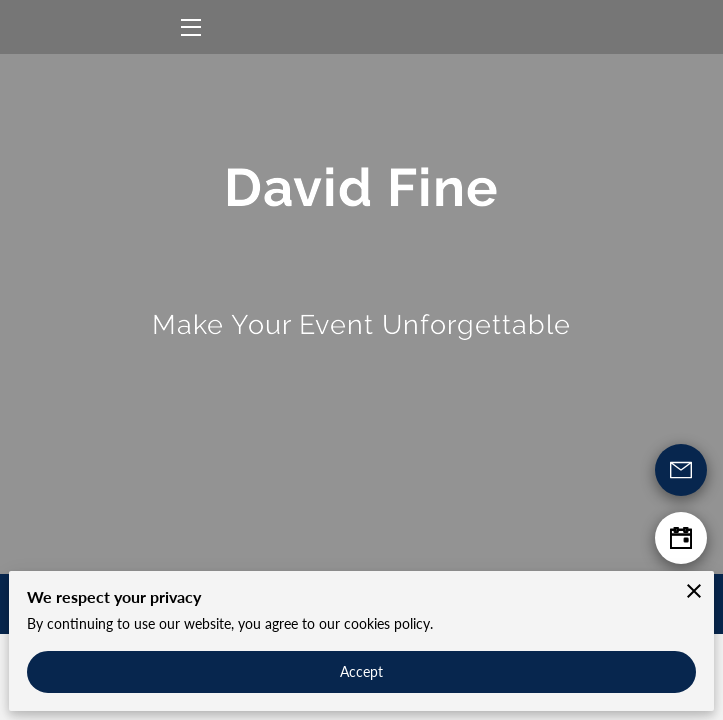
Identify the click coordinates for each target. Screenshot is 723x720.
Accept (362, 671)
